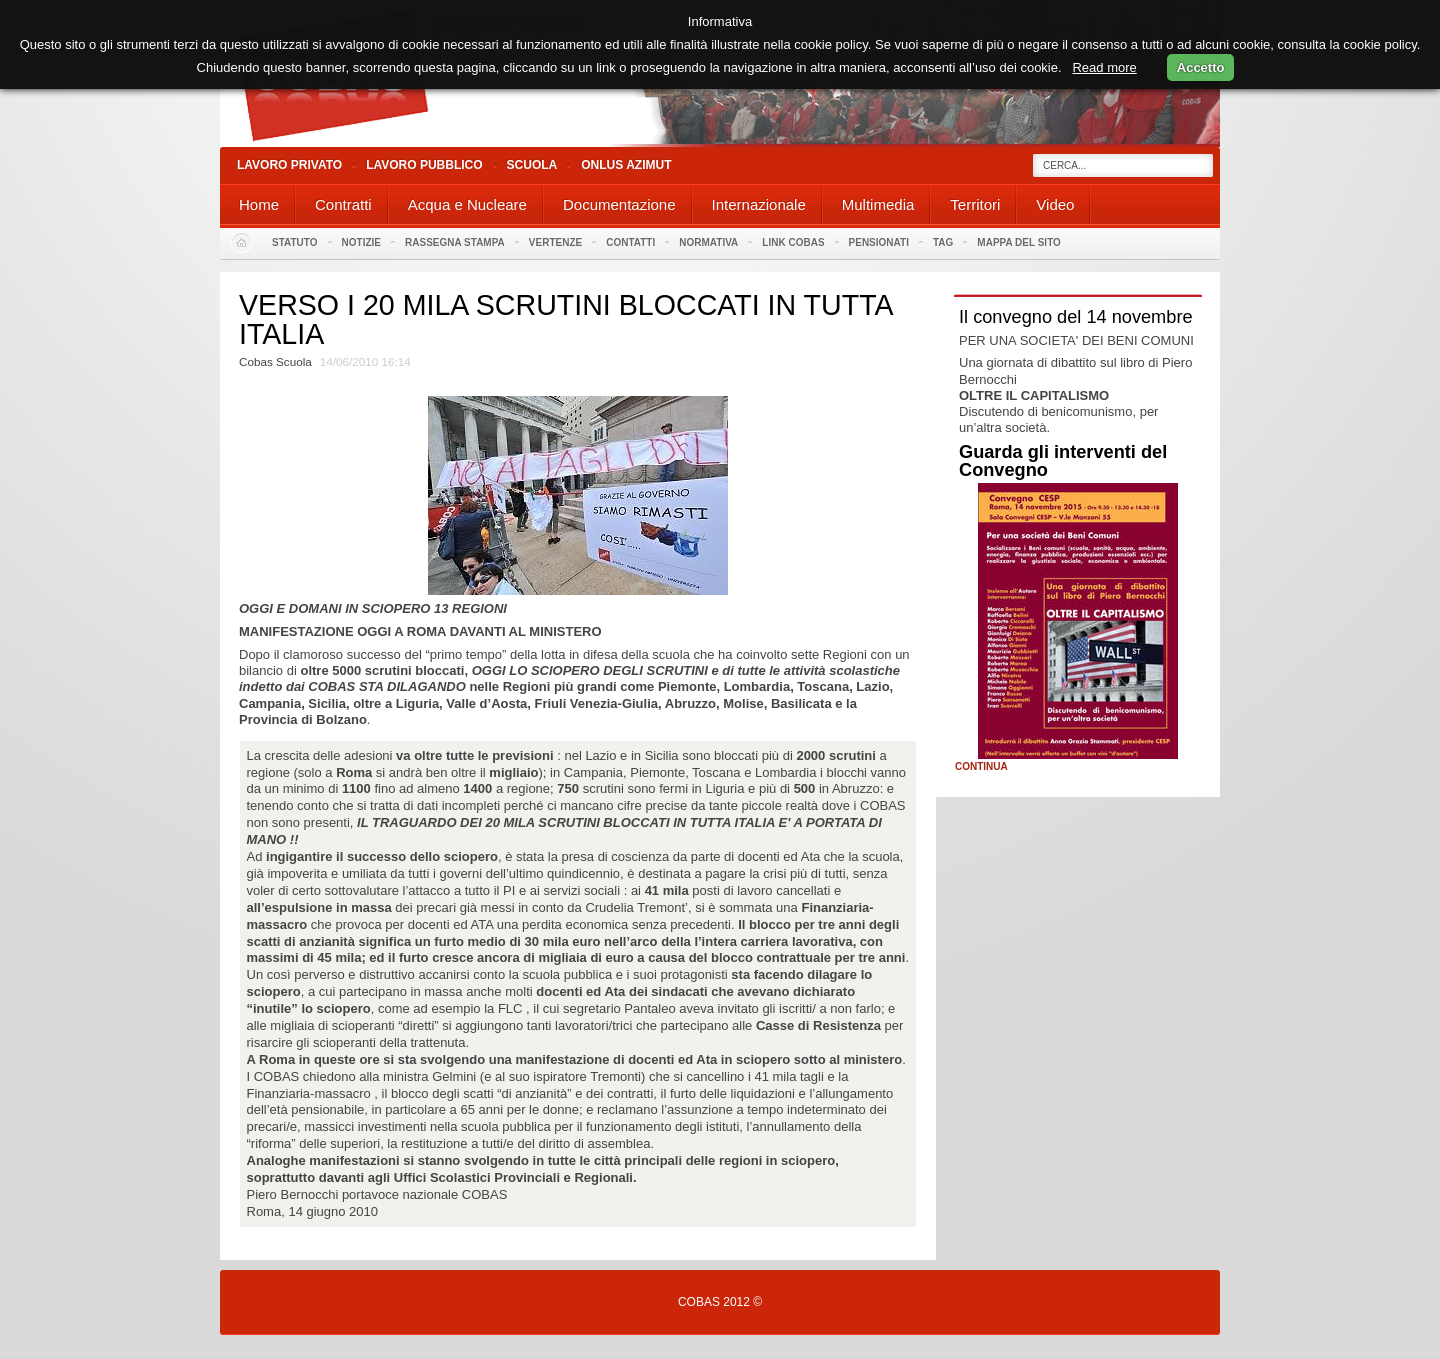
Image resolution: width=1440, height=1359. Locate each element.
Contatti (630, 242)
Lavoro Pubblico (424, 165)
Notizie (361, 242)
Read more (1104, 67)
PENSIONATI (879, 242)
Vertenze (555, 242)
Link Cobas (793, 242)
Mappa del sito (1019, 242)
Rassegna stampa (455, 242)
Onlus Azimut (626, 165)
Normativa (708, 242)
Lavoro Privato (289, 165)
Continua (981, 767)
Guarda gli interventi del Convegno (1063, 461)
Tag (943, 242)
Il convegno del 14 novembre (1076, 317)
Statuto (295, 242)
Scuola (532, 165)
